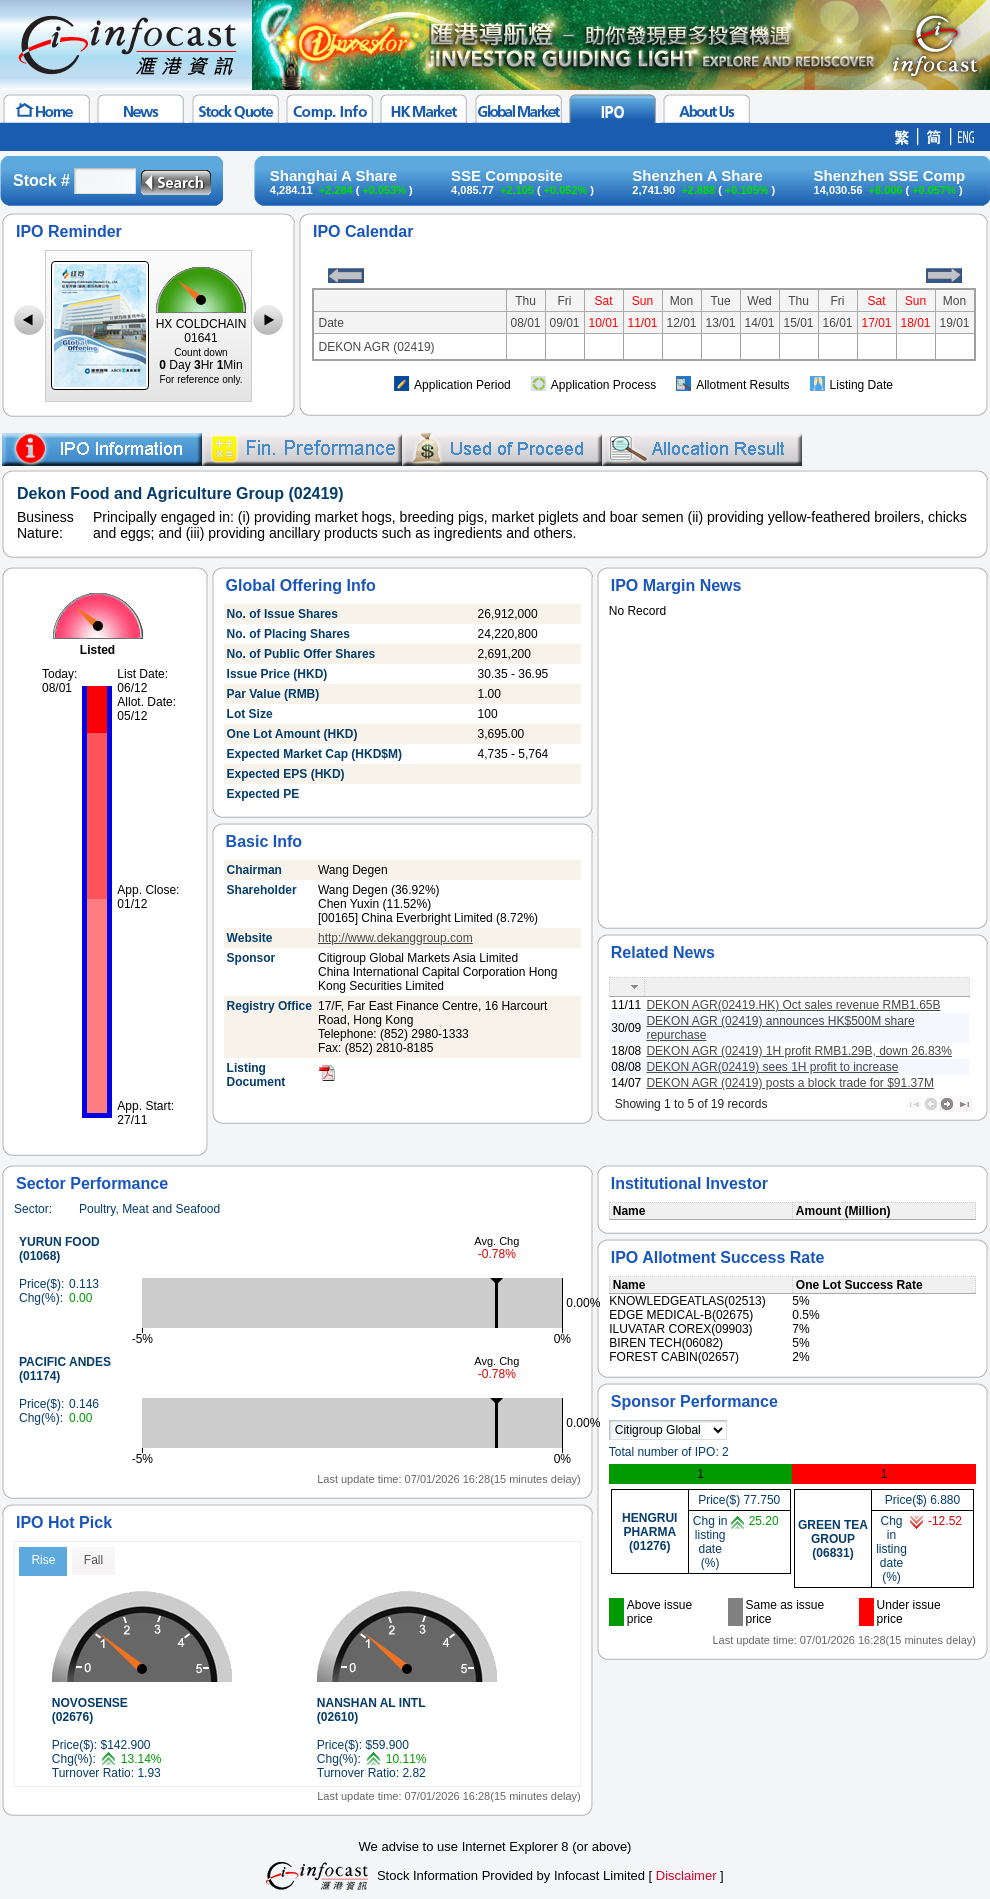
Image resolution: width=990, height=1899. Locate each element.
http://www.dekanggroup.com (395, 938)
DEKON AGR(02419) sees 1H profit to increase (772, 1067)
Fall (93, 1560)
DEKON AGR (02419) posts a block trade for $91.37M (789, 1083)
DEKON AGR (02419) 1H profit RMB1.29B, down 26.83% (798, 1051)
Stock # (41, 180)
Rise (43, 1560)
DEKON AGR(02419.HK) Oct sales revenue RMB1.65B (793, 1005)
